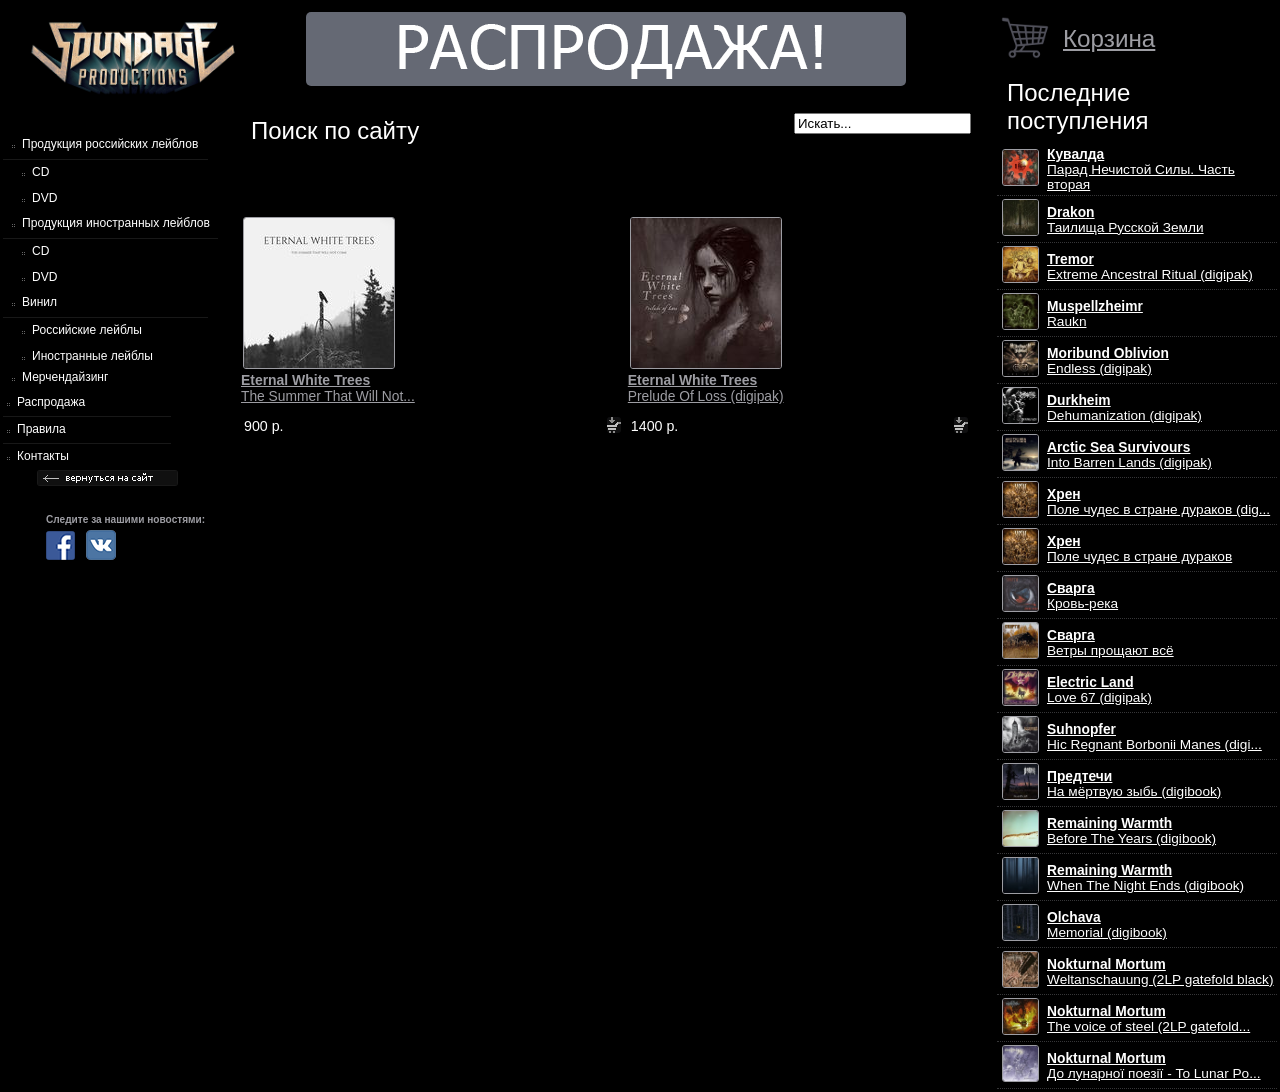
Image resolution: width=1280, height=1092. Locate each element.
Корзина (1109, 38)
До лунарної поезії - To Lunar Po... (1154, 1066)
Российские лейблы (87, 330)
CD (40, 172)
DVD (44, 198)
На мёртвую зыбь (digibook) (1134, 784)
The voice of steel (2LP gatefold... (1148, 1019)
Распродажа (51, 402)
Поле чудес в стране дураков (1139, 549)
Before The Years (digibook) (1131, 831)
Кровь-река (1082, 596)
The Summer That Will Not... (328, 388)
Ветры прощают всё (1110, 643)
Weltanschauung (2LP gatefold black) (1160, 972)
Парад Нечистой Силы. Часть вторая (1141, 169)
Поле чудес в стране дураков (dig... (1158, 502)
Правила (41, 429)
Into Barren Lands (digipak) (1129, 455)
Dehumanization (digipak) (1124, 408)
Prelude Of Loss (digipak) (706, 388)
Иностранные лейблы (92, 356)
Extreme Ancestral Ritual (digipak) (1150, 267)
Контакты (43, 456)
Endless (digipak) (1108, 361)
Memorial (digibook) (1107, 925)
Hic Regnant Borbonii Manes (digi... (1154, 737)
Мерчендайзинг (65, 377)
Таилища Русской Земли (1125, 220)
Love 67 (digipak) (1099, 690)
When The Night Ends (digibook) (1145, 878)
